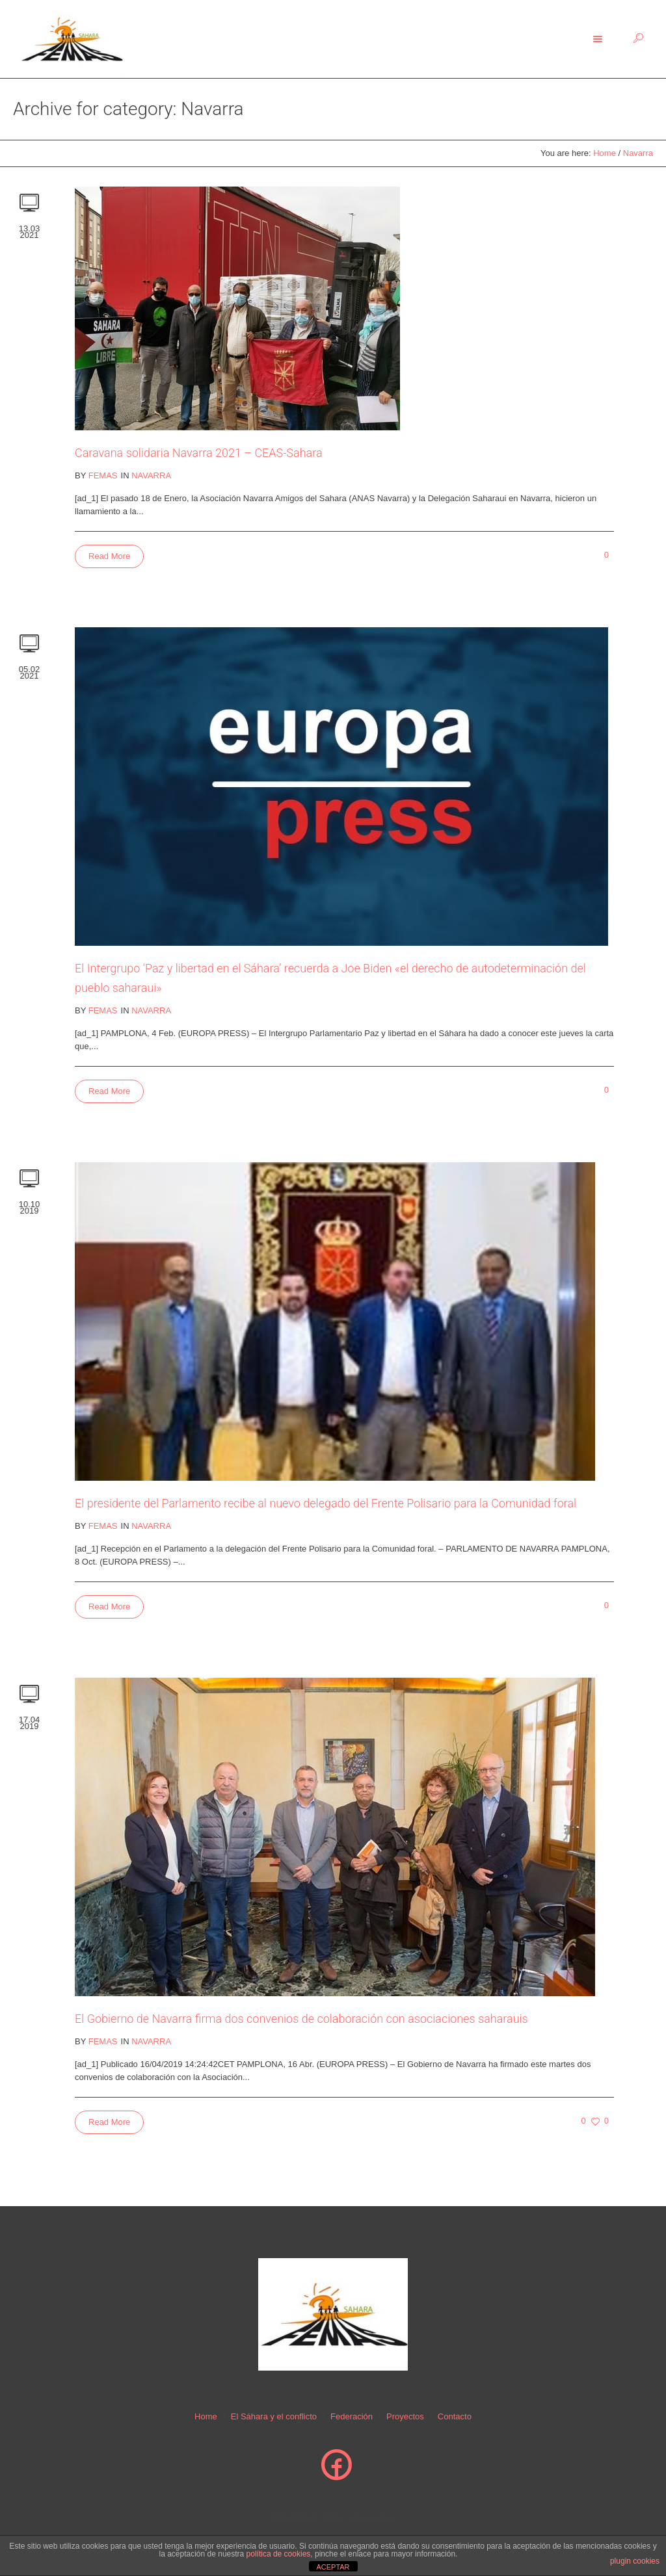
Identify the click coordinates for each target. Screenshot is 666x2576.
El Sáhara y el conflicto (274, 2416)
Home (604, 153)
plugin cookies (634, 2561)
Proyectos (405, 2416)
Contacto (455, 2416)
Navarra (638, 153)
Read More (109, 556)
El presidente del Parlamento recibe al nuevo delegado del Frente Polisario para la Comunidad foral (325, 1503)
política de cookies (278, 2553)
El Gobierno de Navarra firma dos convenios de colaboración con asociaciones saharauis (301, 2018)
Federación (351, 2416)
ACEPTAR (332, 2567)
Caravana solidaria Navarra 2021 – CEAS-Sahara (199, 453)
